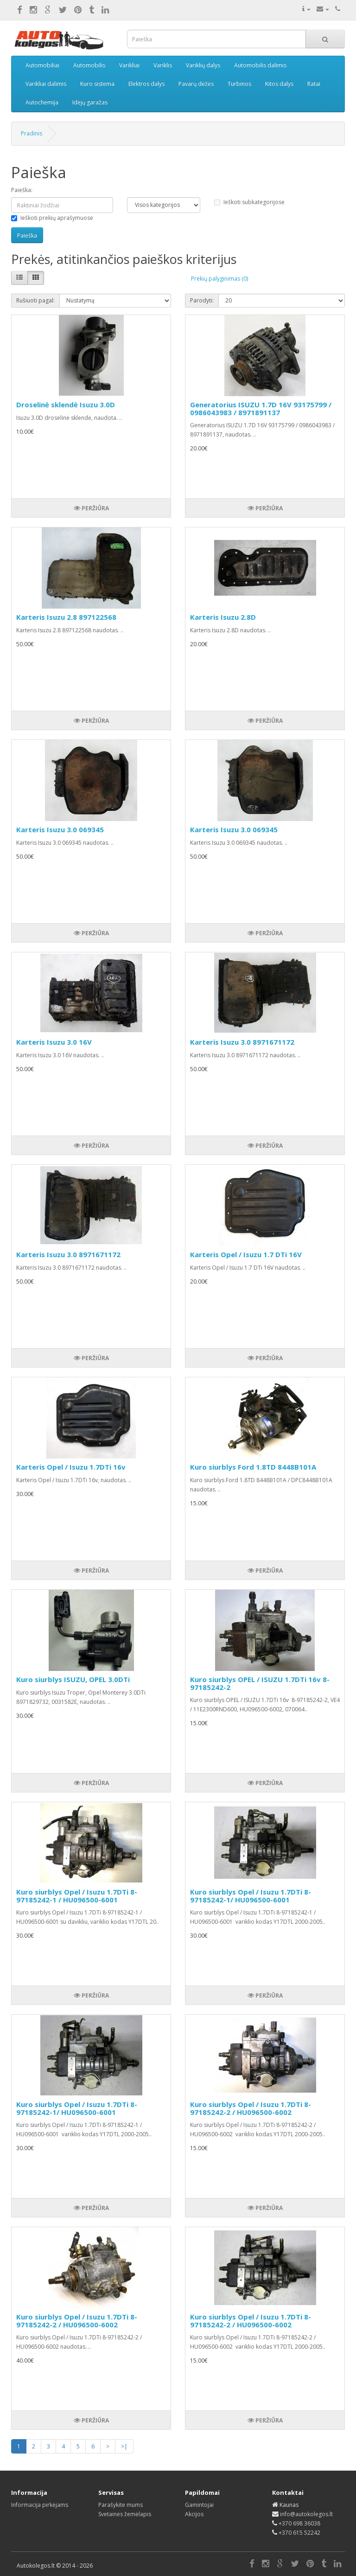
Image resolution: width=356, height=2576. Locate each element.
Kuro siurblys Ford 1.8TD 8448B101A (253, 1466)
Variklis (162, 65)
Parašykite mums (120, 2505)
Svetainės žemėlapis (124, 2514)
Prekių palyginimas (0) (219, 279)
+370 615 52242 (299, 2533)
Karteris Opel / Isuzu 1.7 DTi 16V (246, 1254)
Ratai (313, 84)
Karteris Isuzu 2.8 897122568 (66, 617)
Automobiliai (42, 65)
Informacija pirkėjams (39, 2505)
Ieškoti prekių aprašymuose (52, 218)
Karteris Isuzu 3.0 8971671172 (242, 1042)
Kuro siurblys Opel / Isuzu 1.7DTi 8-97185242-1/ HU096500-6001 (250, 1895)
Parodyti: (202, 300)
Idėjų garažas (90, 102)
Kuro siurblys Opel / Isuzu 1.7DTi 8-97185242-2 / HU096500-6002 (250, 2108)
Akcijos (194, 2514)
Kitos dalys (279, 84)
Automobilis (89, 65)
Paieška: (21, 190)
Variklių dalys (203, 65)
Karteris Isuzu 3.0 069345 (60, 829)
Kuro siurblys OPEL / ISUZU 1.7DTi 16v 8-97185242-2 (260, 1683)
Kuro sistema (97, 84)
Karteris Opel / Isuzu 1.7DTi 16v (71, 1466)
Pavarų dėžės (196, 84)
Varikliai (129, 65)
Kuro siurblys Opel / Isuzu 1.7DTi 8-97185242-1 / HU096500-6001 (76, 1895)
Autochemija (41, 102)
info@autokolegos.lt (306, 2514)
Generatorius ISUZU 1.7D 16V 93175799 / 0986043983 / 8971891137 (260, 408)
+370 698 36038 (299, 2523)
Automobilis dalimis (260, 65)
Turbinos (239, 84)
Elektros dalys (146, 84)
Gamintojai (199, 2505)
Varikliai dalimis (45, 84)
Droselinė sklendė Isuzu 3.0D (65, 404)
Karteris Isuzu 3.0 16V (54, 1042)
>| (124, 2446)
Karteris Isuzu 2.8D (223, 617)
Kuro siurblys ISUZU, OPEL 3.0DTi (73, 1679)
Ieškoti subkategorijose (249, 202)
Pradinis (31, 133)
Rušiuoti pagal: (35, 300)
